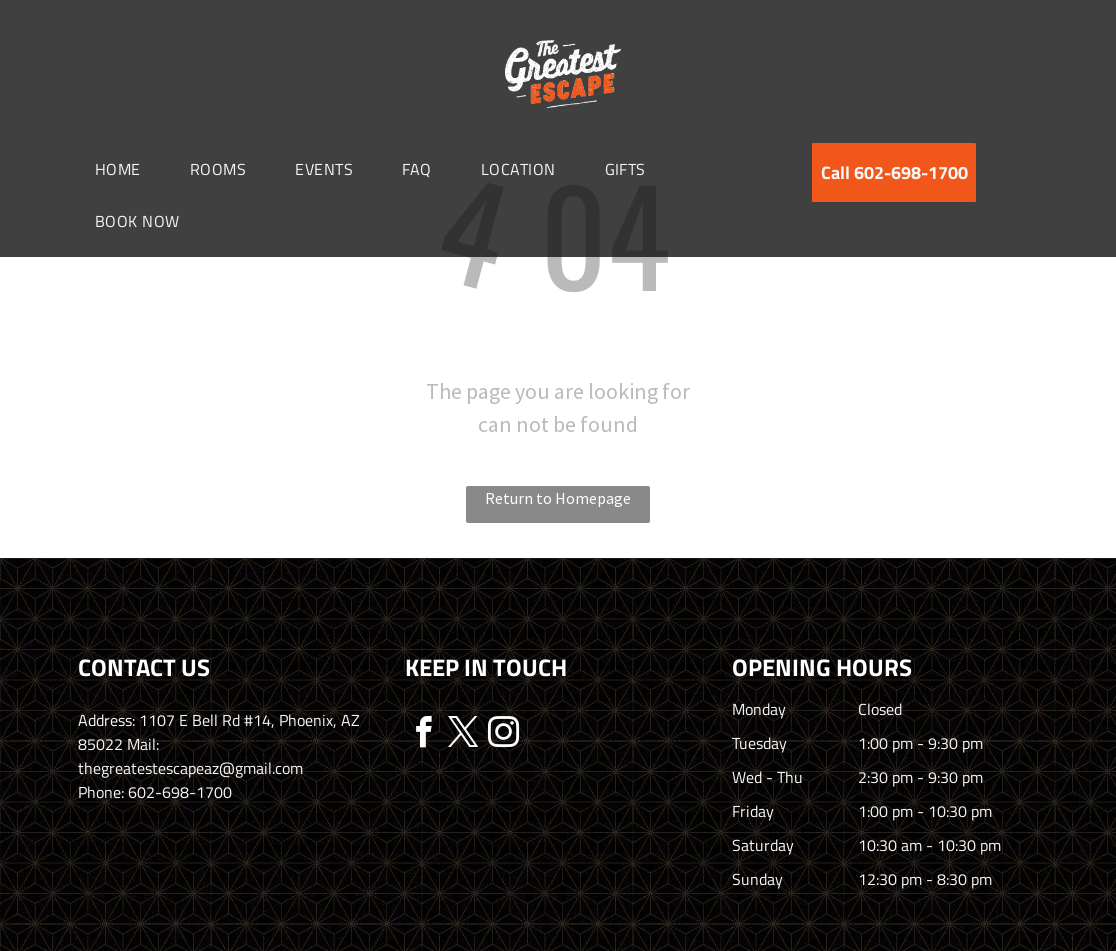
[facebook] (423, 735)
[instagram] (503, 735)
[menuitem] (125, 169)
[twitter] (463, 735)
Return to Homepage (558, 498)
